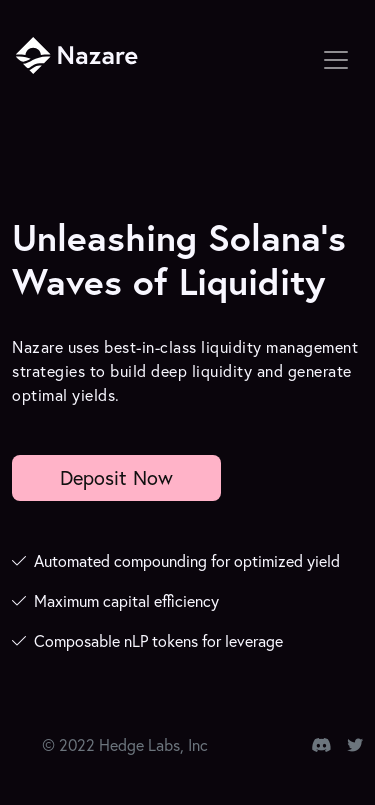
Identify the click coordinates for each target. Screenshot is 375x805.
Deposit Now (116, 477)
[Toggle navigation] (336, 60)
